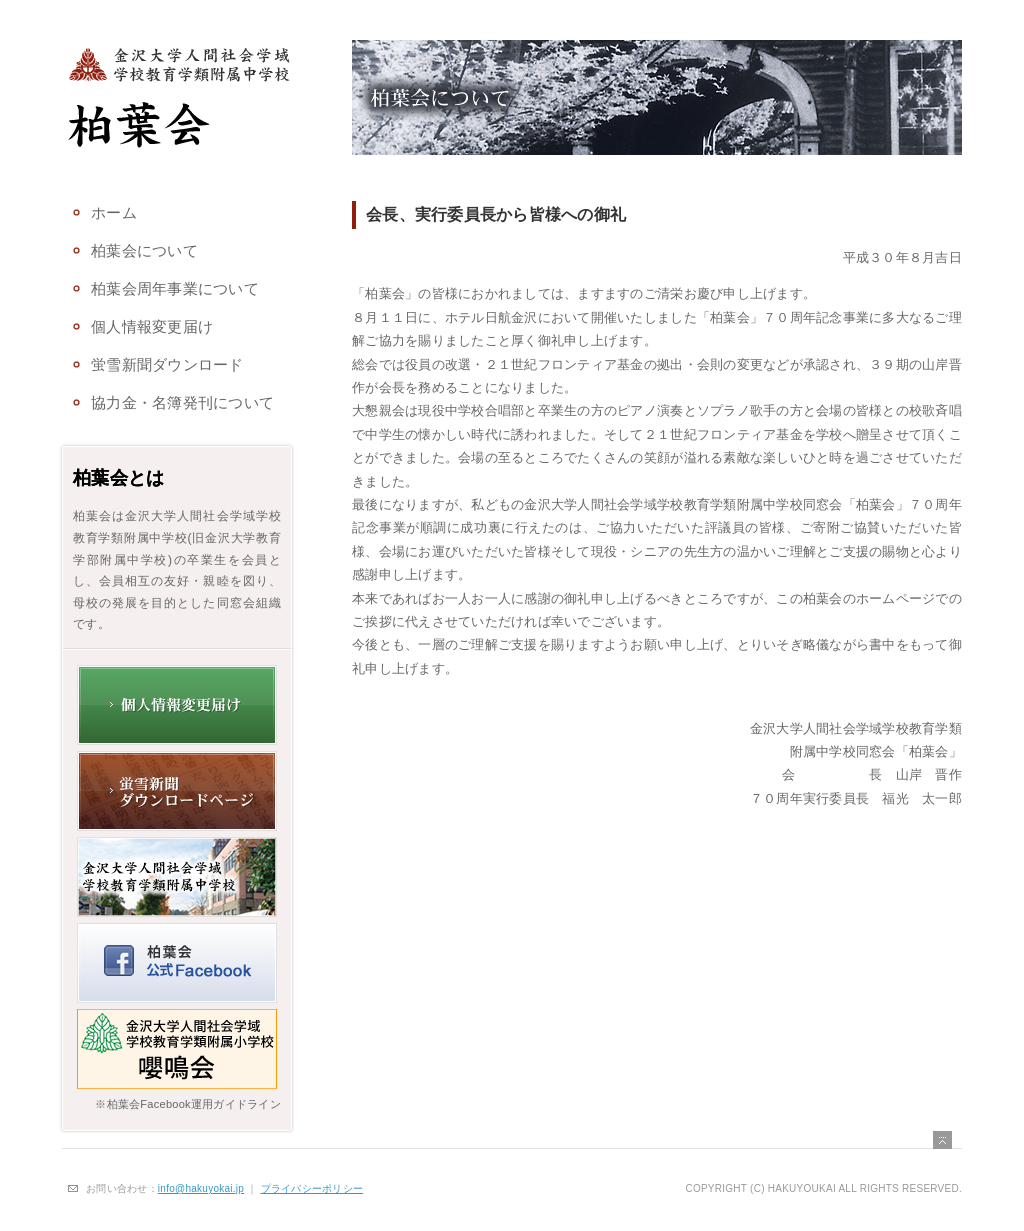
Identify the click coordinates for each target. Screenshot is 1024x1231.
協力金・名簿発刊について (182, 403)
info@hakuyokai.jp (201, 1188)
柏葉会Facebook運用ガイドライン (194, 1104)
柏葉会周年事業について (175, 289)
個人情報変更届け (152, 327)
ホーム (114, 213)
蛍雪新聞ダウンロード (167, 365)
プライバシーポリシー (312, 1188)
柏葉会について (144, 251)
